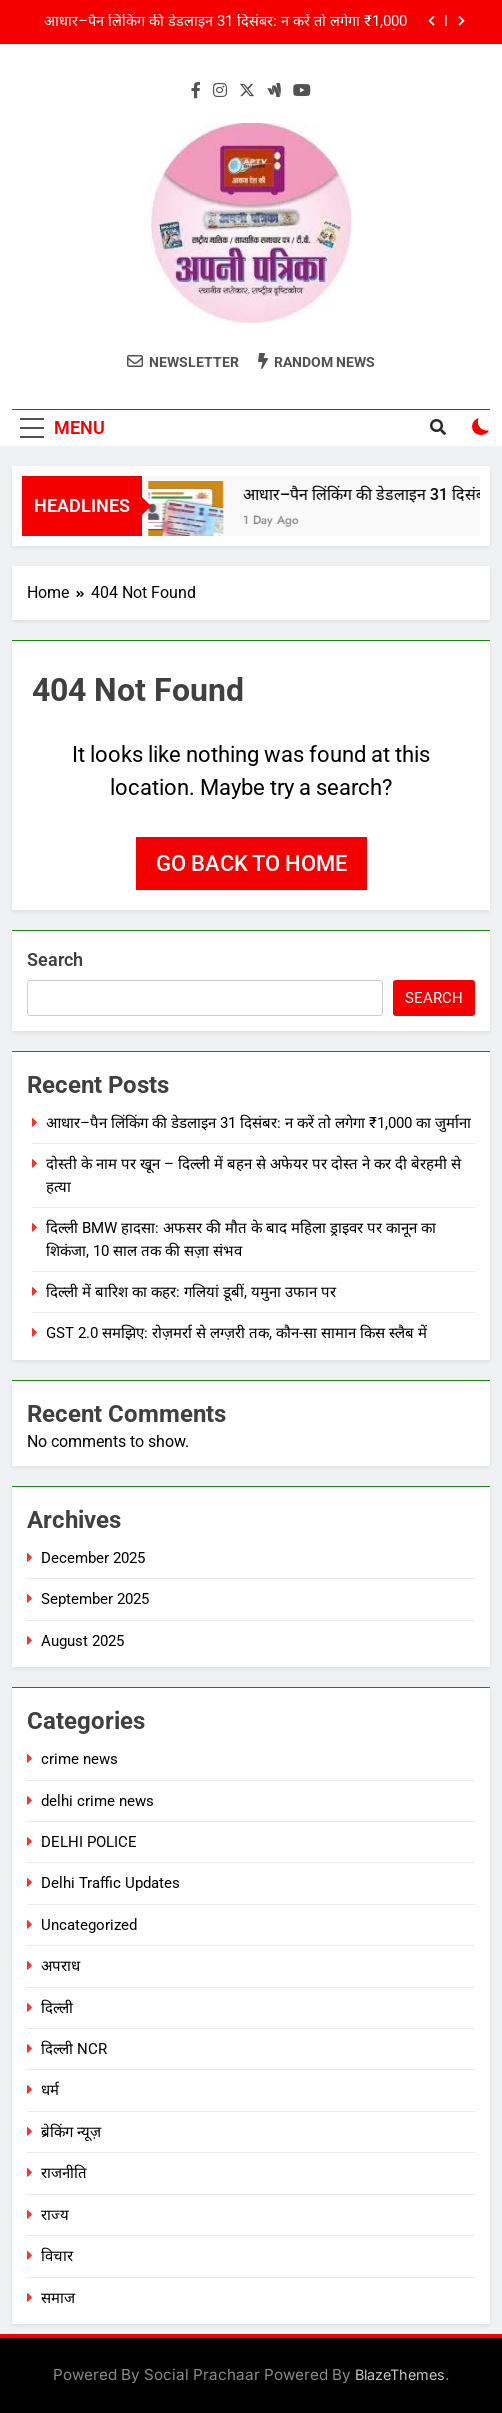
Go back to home (251, 863)
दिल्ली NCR (74, 2049)
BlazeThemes (400, 2374)
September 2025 (95, 1599)
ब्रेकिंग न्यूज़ (71, 2132)
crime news (79, 1759)
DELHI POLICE (89, 1842)
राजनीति (64, 2173)
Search (55, 959)
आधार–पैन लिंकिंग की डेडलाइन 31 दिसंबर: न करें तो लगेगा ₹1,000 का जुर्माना (225, 22)
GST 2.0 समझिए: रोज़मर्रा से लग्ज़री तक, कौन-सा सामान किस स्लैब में (236, 1333)
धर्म (50, 2090)
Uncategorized (89, 1925)
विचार (57, 2256)
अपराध (60, 1966)
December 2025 (93, 1558)
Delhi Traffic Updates (110, 1883)
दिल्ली (57, 2008)
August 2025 (82, 1641)
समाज (58, 2298)
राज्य (55, 2215)
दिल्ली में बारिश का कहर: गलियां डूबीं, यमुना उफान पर (191, 1292)
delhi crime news (97, 1801)
